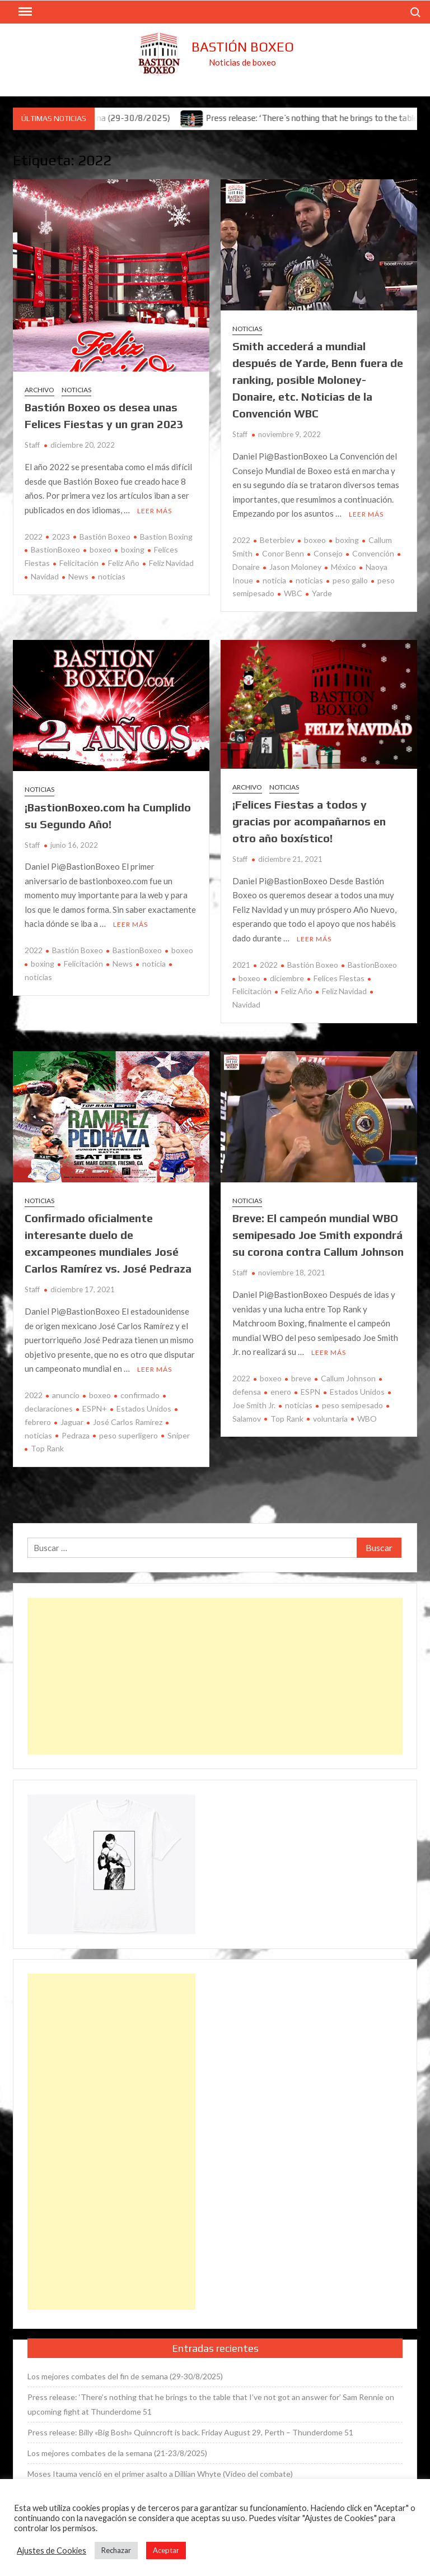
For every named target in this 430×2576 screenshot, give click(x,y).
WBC (293, 593)
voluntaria (330, 1418)
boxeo (100, 549)
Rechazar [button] (116, 2550)
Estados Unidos (143, 1408)
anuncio (66, 1395)
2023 (61, 536)
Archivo (39, 390)
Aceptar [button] (166, 2550)
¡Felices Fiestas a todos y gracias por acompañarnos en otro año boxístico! (309, 821)
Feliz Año (123, 563)
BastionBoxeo (55, 549)
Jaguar (71, 1422)
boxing (132, 549)
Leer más (154, 511)
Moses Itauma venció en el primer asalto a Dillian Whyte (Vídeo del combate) (160, 2473)
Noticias (76, 390)
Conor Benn (283, 553)
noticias (111, 576)
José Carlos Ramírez (127, 1422)
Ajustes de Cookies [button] (51, 2550)
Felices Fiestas (339, 978)
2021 (241, 964)
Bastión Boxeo (242, 46)
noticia (274, 580)
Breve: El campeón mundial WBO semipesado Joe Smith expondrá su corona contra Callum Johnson (318, 1235)
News (78, 576)
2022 (34, 536)
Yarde (322, 593)
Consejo (328, 553)
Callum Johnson (348, 1378)
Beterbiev (277, 540)
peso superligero (128, 1435)
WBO (367, 1418)
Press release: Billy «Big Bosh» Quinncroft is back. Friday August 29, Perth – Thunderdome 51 (190, 2432)
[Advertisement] (215, 1676)
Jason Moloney (295, 567)
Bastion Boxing (166, 536)
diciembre (287, 978)
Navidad (45, 576)
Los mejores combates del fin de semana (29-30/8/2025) (125, 2376)
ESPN (310, 1391)
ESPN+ (94, 1408)
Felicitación (79, 563)
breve (301, 1378)
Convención (373, 553)
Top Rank (47, 1448)
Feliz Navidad (171, 563)
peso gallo (350, 580)
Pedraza (76, 1435)
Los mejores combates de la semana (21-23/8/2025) (117, 2453)
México (343, 567)
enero (280, 1391)
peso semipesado (352, 1405)
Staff (32, 444)
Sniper (178, 1435)
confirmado (140, 1395)
